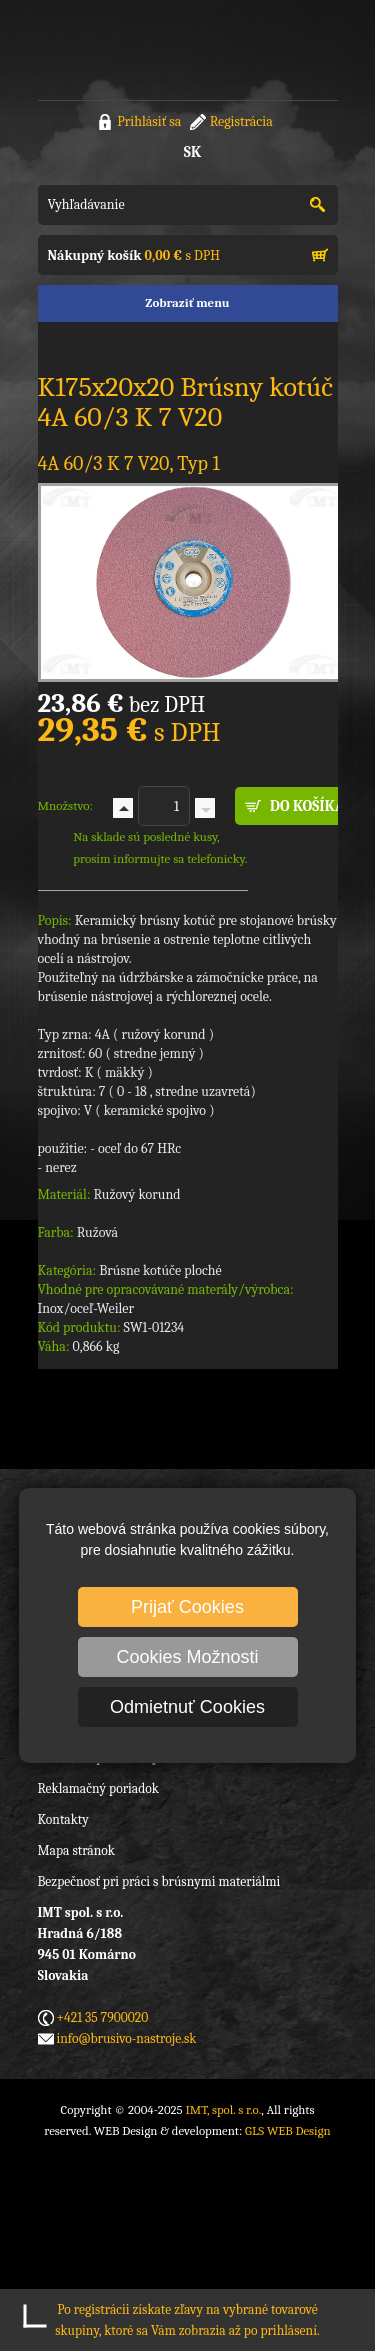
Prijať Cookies (187, 1607)
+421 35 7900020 (103, 2017)
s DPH (134, 255)
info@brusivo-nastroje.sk (127, 2038)
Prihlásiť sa (149, 121)
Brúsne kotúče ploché (160, 1270)
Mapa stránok (76, 1850)
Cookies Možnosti (187, 1657)
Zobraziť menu (187, 302)
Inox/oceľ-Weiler (86, 1308)
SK (192, 152)
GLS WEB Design (288, 2130)
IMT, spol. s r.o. (118, 50)
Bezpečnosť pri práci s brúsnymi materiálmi (159, 1881)
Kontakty (63, 1819)
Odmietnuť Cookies (187, 1707)
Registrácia (241, 121)
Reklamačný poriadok (98, 1788)
